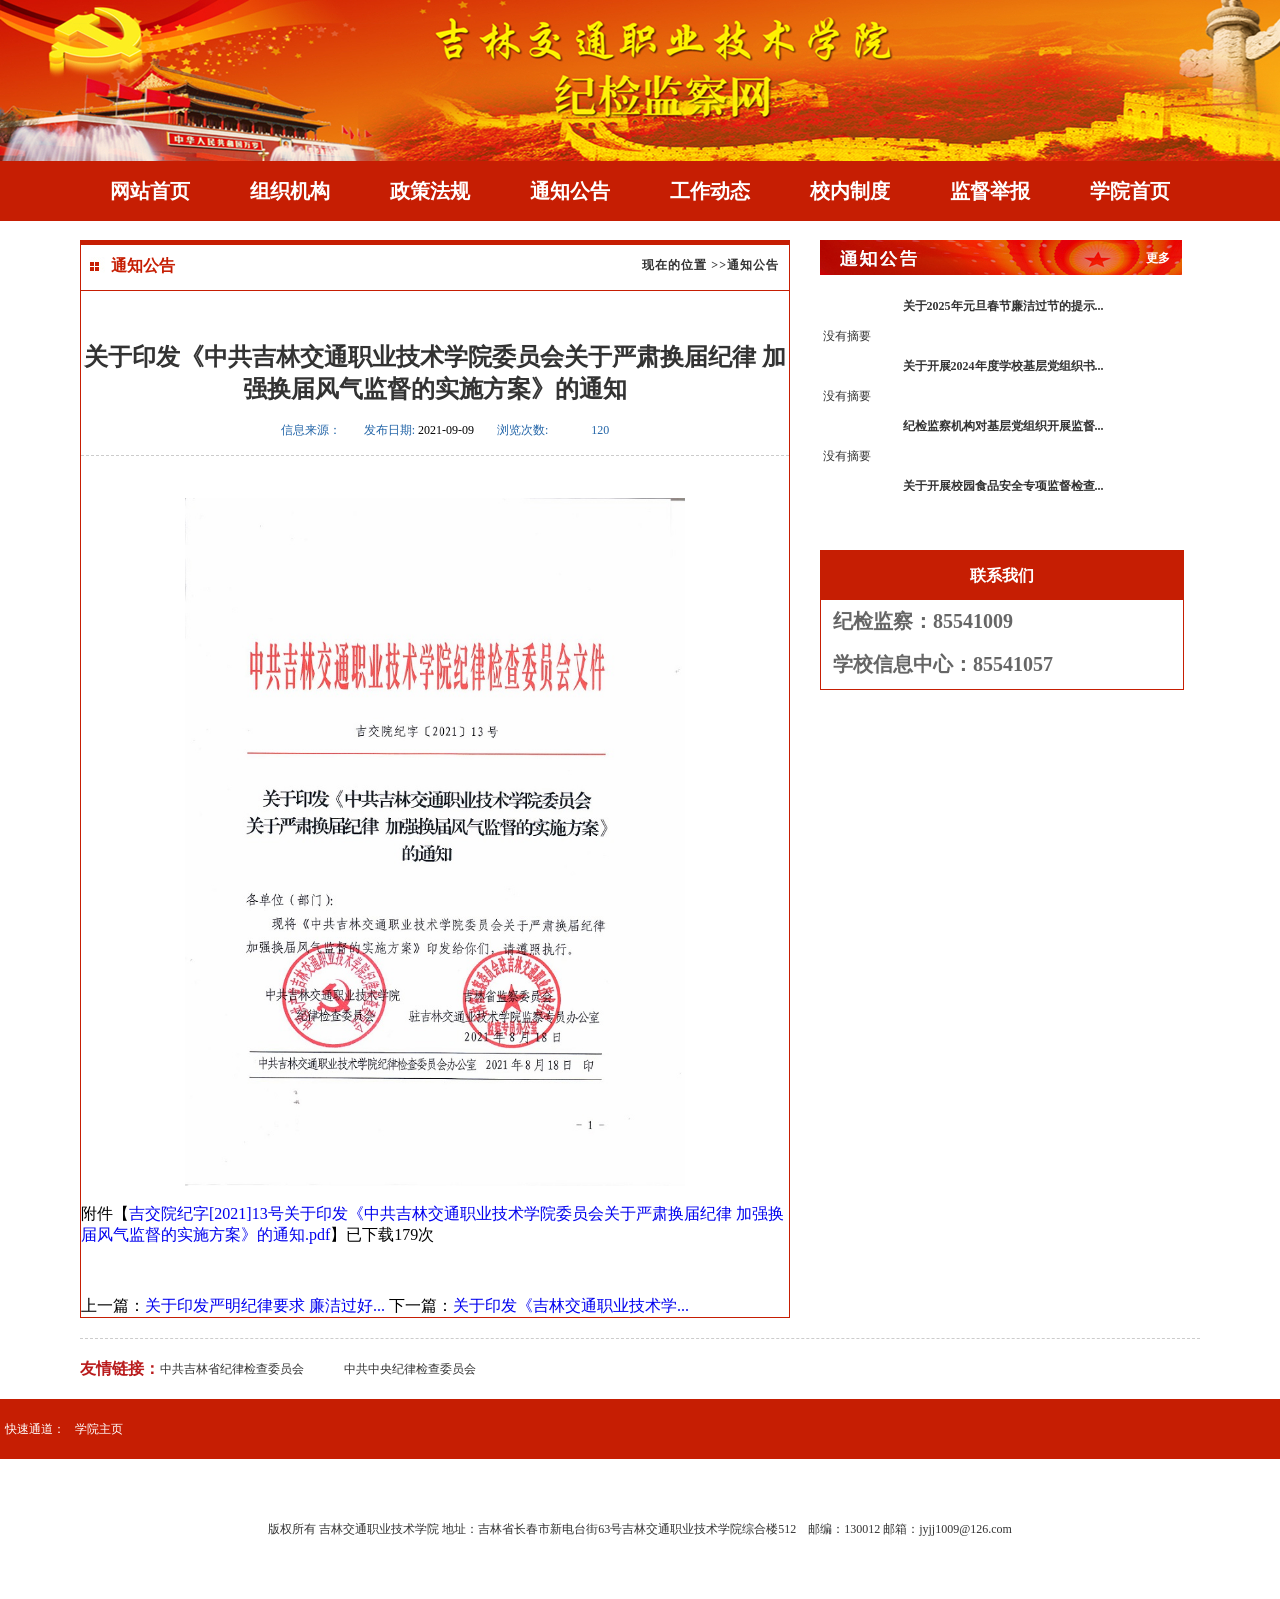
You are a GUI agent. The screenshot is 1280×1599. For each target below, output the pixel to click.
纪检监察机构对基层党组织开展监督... (1003, 426)
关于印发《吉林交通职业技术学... (571, 1305)
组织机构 (290, 191)
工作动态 (710, 191)
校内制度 (850, 191)
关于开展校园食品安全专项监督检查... (1003, 486)
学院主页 (99, 1429)
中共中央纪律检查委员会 (410, 1369)
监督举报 (990, 191)
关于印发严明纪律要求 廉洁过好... (265, 1305)
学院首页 (1130, 191)
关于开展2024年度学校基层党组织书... (1003, 366)
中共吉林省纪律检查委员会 (232, 1369)
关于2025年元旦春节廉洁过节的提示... (1003, 306)
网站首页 (150, 191)
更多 (1158, 258)
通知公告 (570, 191)
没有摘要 (847, 336)
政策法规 (430, 191)
